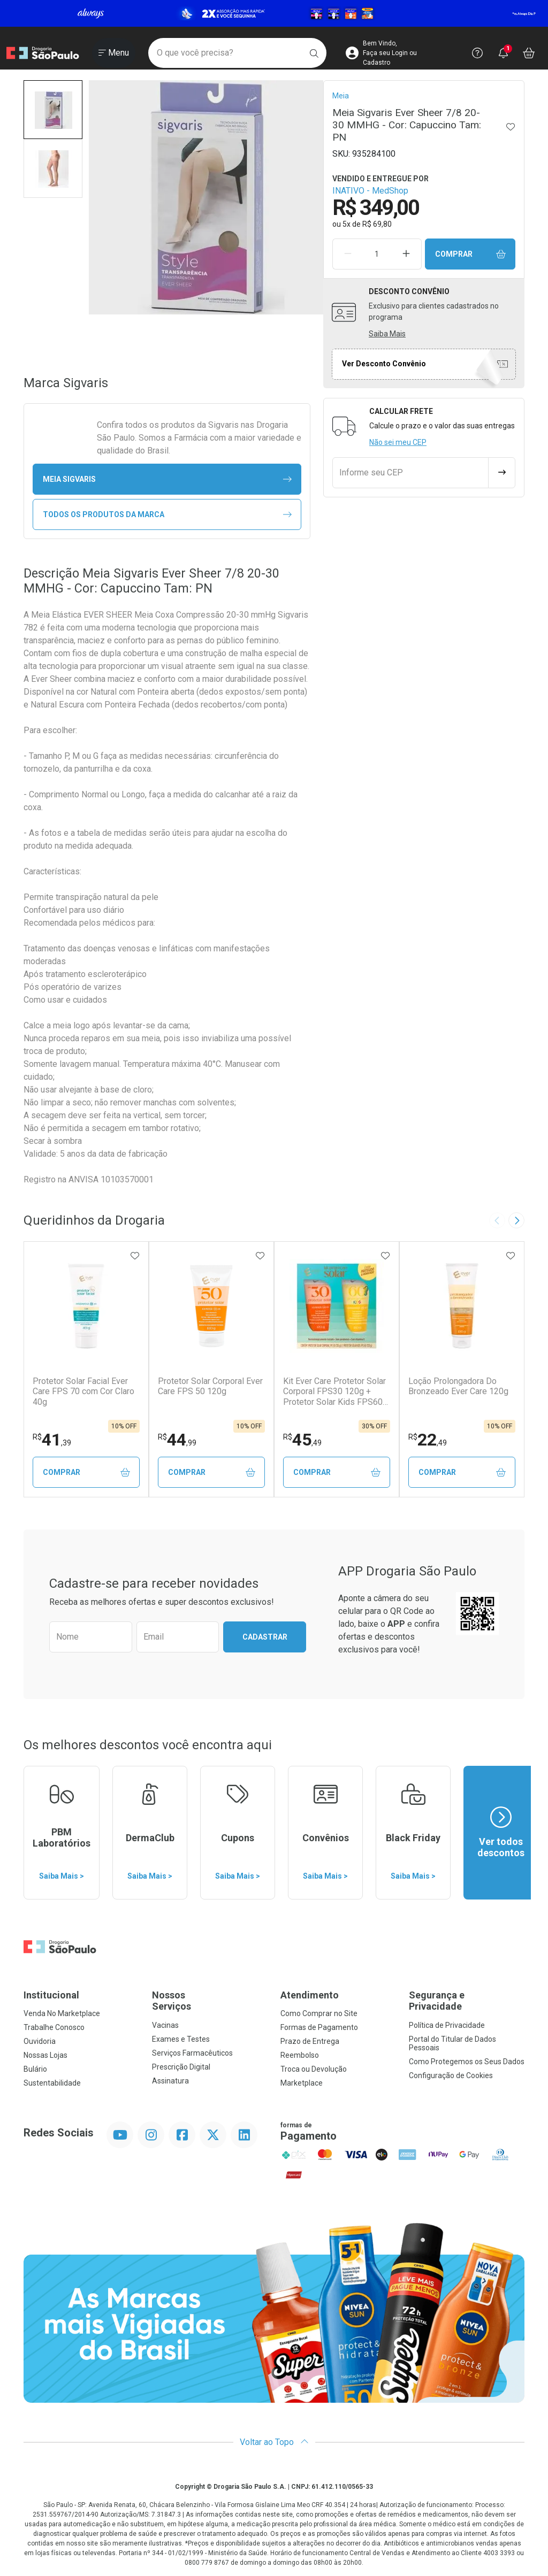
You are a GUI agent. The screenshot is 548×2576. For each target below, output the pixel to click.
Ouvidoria (40, 2041)
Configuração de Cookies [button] (451, 2075)
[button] (53, 109)
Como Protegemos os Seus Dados (466, 2061)
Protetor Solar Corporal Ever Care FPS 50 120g (210, 1386)
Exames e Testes (181, 2039)
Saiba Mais (387, 333)
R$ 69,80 (377, 224)
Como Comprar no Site (318, 2013)
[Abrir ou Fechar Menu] (113, 53)
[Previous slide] (497, 1220)
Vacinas (165, 2025)
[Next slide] (516, 1220)
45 (302, 1439)
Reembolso (299, 2055)
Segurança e (466, 2000)
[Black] (274, 13)
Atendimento (309, 1995)
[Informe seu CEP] (410, 472)
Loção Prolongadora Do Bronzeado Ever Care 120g (458, 1386)
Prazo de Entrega (309, 2041)
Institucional (51, 1995)
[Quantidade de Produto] (377, 254)
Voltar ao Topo (274, 2442)
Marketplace (301, 2083)
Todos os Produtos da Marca (167, 514)
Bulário (35, 2069)
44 (177, 1439)
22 (427, 1439)
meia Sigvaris (167, 479)
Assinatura (170, 2081)
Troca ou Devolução (313, 2069)
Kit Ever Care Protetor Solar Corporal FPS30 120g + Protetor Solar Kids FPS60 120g (334, 1391)
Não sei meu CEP (398, 442)
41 (52, 1439)
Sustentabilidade (52, 2083)
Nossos (210, 2000)
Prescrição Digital (181, 2067)
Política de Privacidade (447, 2025)
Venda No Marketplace (62, 2013)
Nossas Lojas (45, 2055)
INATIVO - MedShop (370, 191)
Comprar (470, 254)
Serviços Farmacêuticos (192, 2053)
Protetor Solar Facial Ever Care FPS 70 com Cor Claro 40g (83, 1391)
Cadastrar (264, 1637)
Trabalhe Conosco (54, 2027)
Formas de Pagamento (319, 2027)
